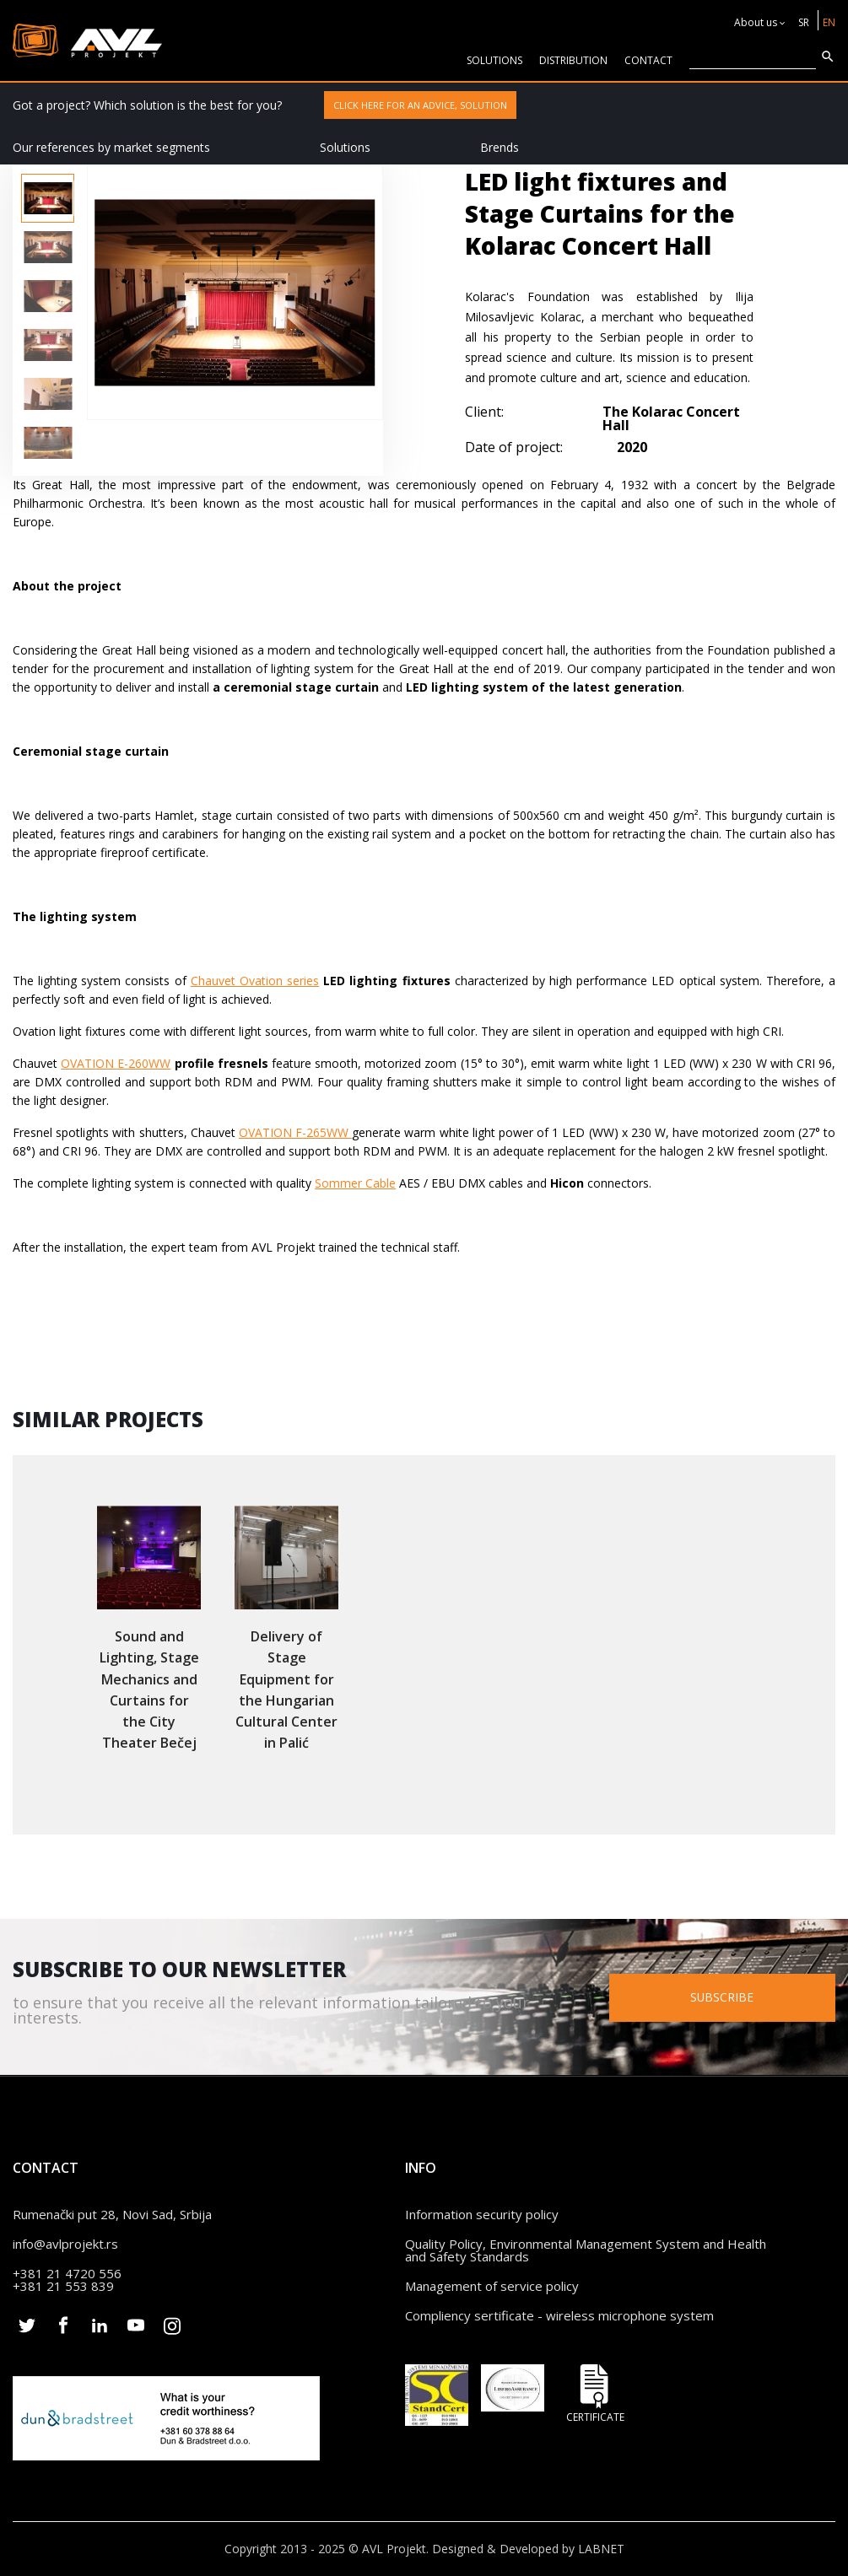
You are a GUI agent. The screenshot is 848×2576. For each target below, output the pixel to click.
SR (803, 22)
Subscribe (726, 1997)
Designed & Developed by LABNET (528, 2549)
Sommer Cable (355, 1183)
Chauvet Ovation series (255, 981)
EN (829, 22)
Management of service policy (492, 2285)
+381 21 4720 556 (67, 2273)
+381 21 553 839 (63, 2285)
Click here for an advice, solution (420, 105)
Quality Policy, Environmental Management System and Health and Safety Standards (585, 2250)
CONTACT (648, 60)
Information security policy (482, 2214)
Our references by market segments (111, 147)
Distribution (573, 60)
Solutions (345, 147)
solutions (494, 60)
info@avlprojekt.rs (65, 2243)
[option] (47, 198)
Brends (499, 147)
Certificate (595, 2393)
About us (755, 22)
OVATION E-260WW (115, 1063)
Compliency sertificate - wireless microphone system (559, 2315)
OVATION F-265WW (295, 1132)
